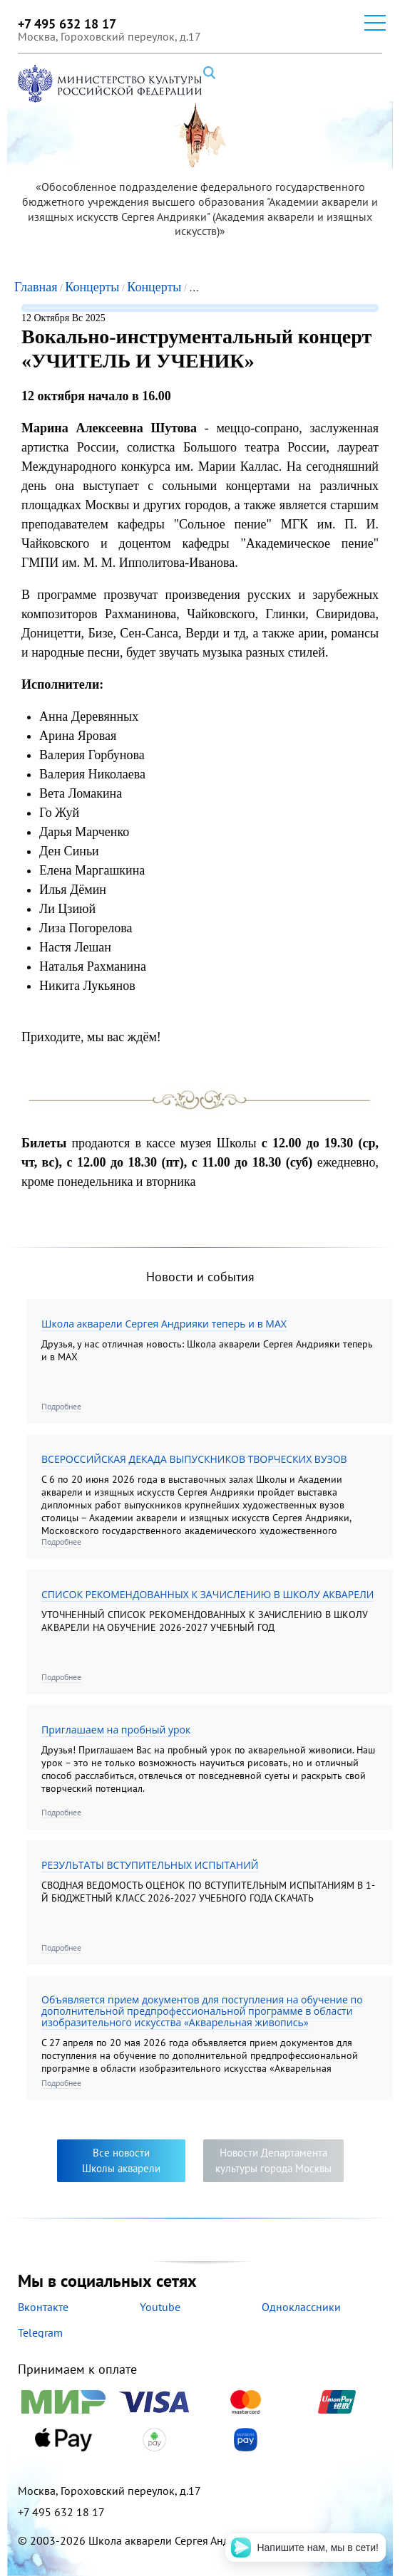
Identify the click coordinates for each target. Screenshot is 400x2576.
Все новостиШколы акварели (121, 2160)
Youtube (160, 2306)
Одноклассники (301, 2306)
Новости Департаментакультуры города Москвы (273, 2160)
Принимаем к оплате (200, 2407)
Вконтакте (43, 2306)
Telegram (40, 2332)
